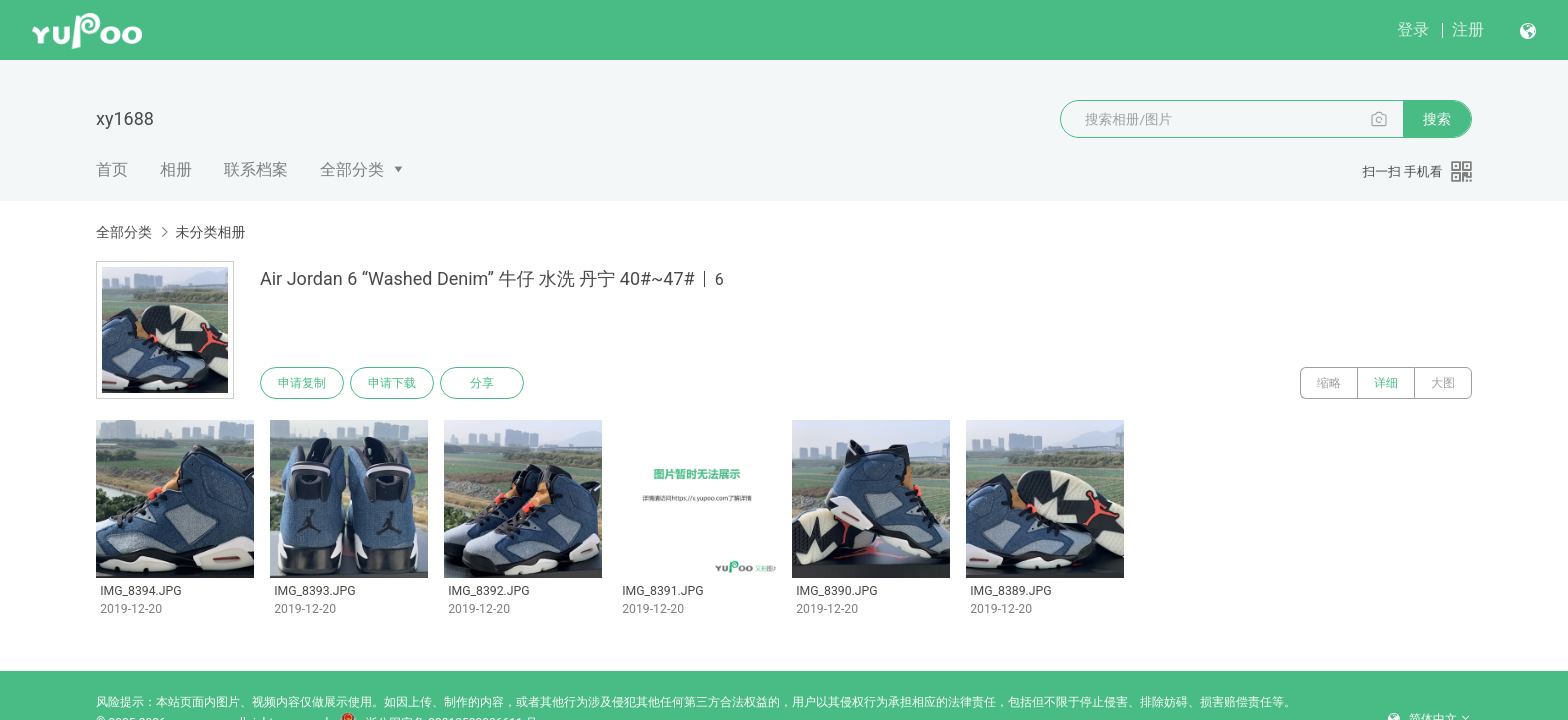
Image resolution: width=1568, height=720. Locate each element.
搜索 (1437, 119)
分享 (482, 383)
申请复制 (302, 383)
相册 (176, 169)
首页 (112, 169)
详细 (1386, 383)
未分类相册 (210, 232)
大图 (1443, 383)
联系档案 (256, 169)
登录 (1413, 29)
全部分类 (352, 169)
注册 (1468, 29)
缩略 (1329, 383)
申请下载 (392, 383)
